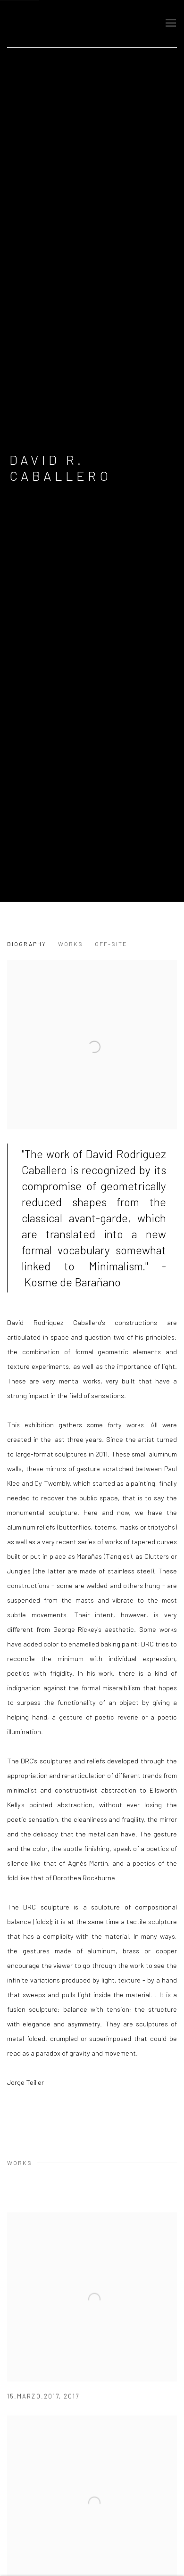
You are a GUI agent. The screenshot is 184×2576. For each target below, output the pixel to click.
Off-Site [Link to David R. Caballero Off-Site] (111, 943)
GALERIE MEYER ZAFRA (73, 23)
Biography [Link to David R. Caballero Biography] (26, 943)
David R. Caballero (60, 468)
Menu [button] (170, 23)
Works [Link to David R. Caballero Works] (70, 943)
